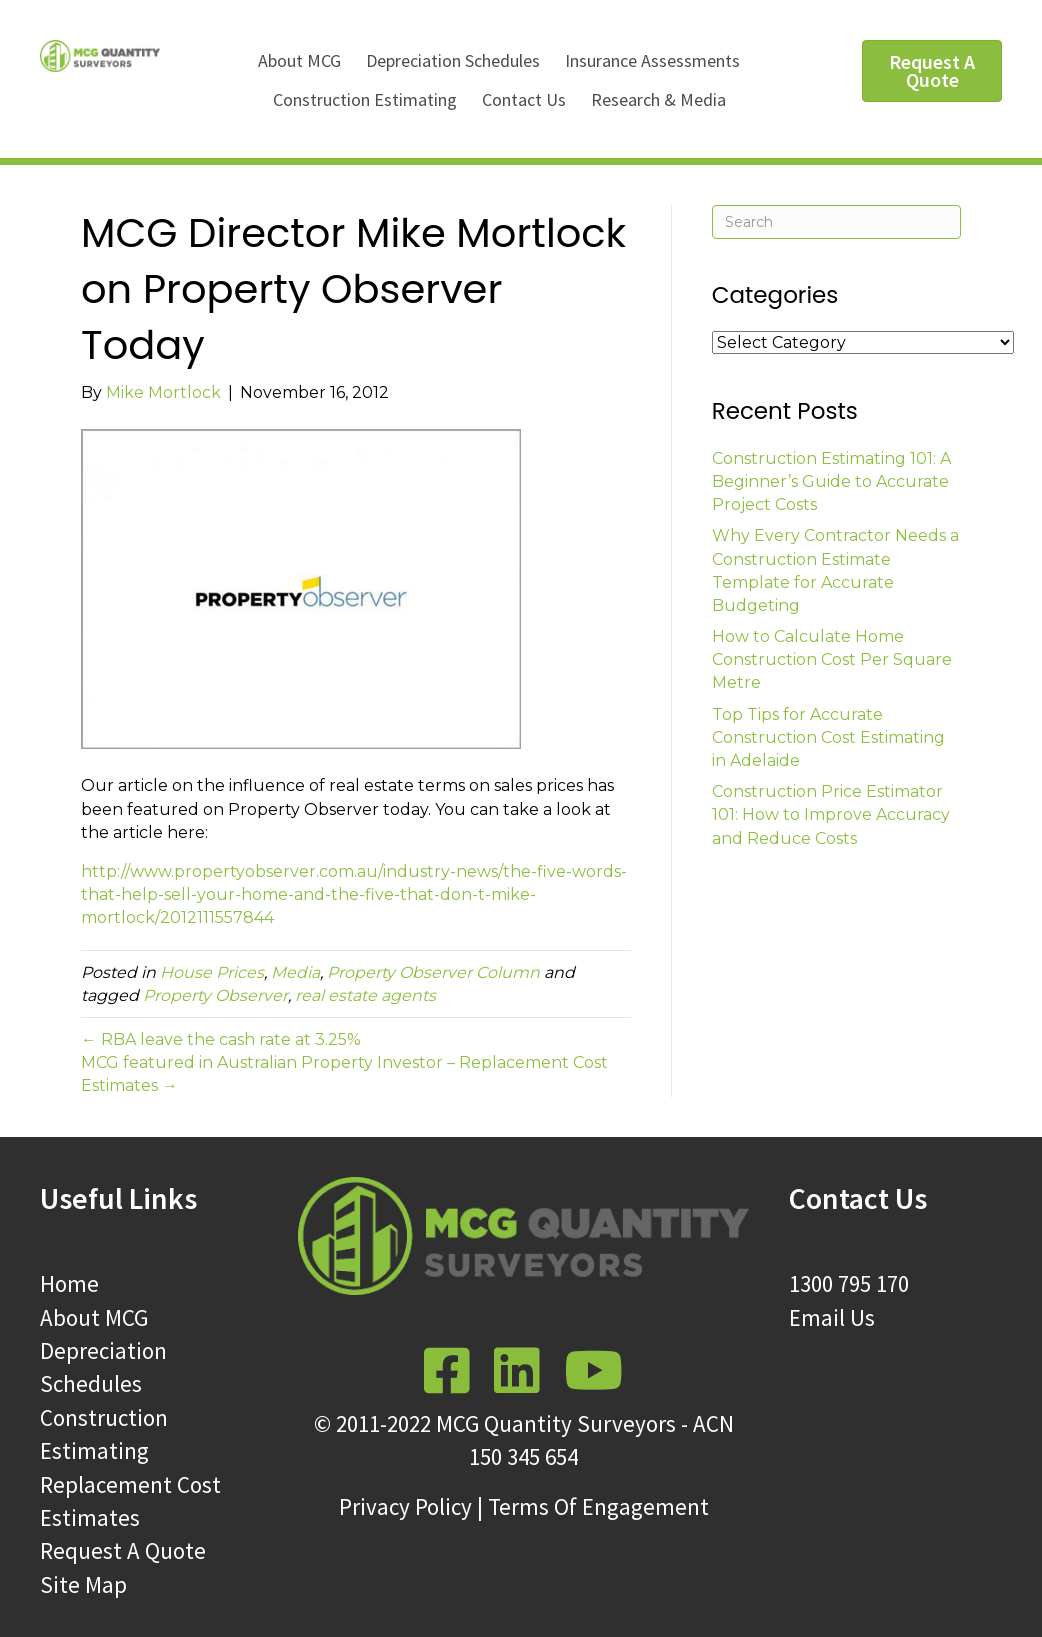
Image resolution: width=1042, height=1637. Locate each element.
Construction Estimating (365, 99)
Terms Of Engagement (598, 1506)
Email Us (832, 1317)
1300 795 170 (849, 1283)
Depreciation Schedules (453, 60)
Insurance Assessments (652, 60)
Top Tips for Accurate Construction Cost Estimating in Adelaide (828, 737)
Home (69, 1283)
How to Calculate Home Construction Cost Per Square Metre (832, 659)
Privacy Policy (405, 1506)
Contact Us (524, 99)
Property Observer (215, 995)
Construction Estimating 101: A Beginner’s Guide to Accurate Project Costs (831, 481)
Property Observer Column (433, 972)
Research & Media (658, 99)
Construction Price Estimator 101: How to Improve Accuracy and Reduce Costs (831, 814)
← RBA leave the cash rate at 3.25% (221, 1039)
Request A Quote (123, 1550)
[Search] (836, 222)
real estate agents (365, 995)
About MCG (299, 60)
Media (295, 972)
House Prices (212, 972)
